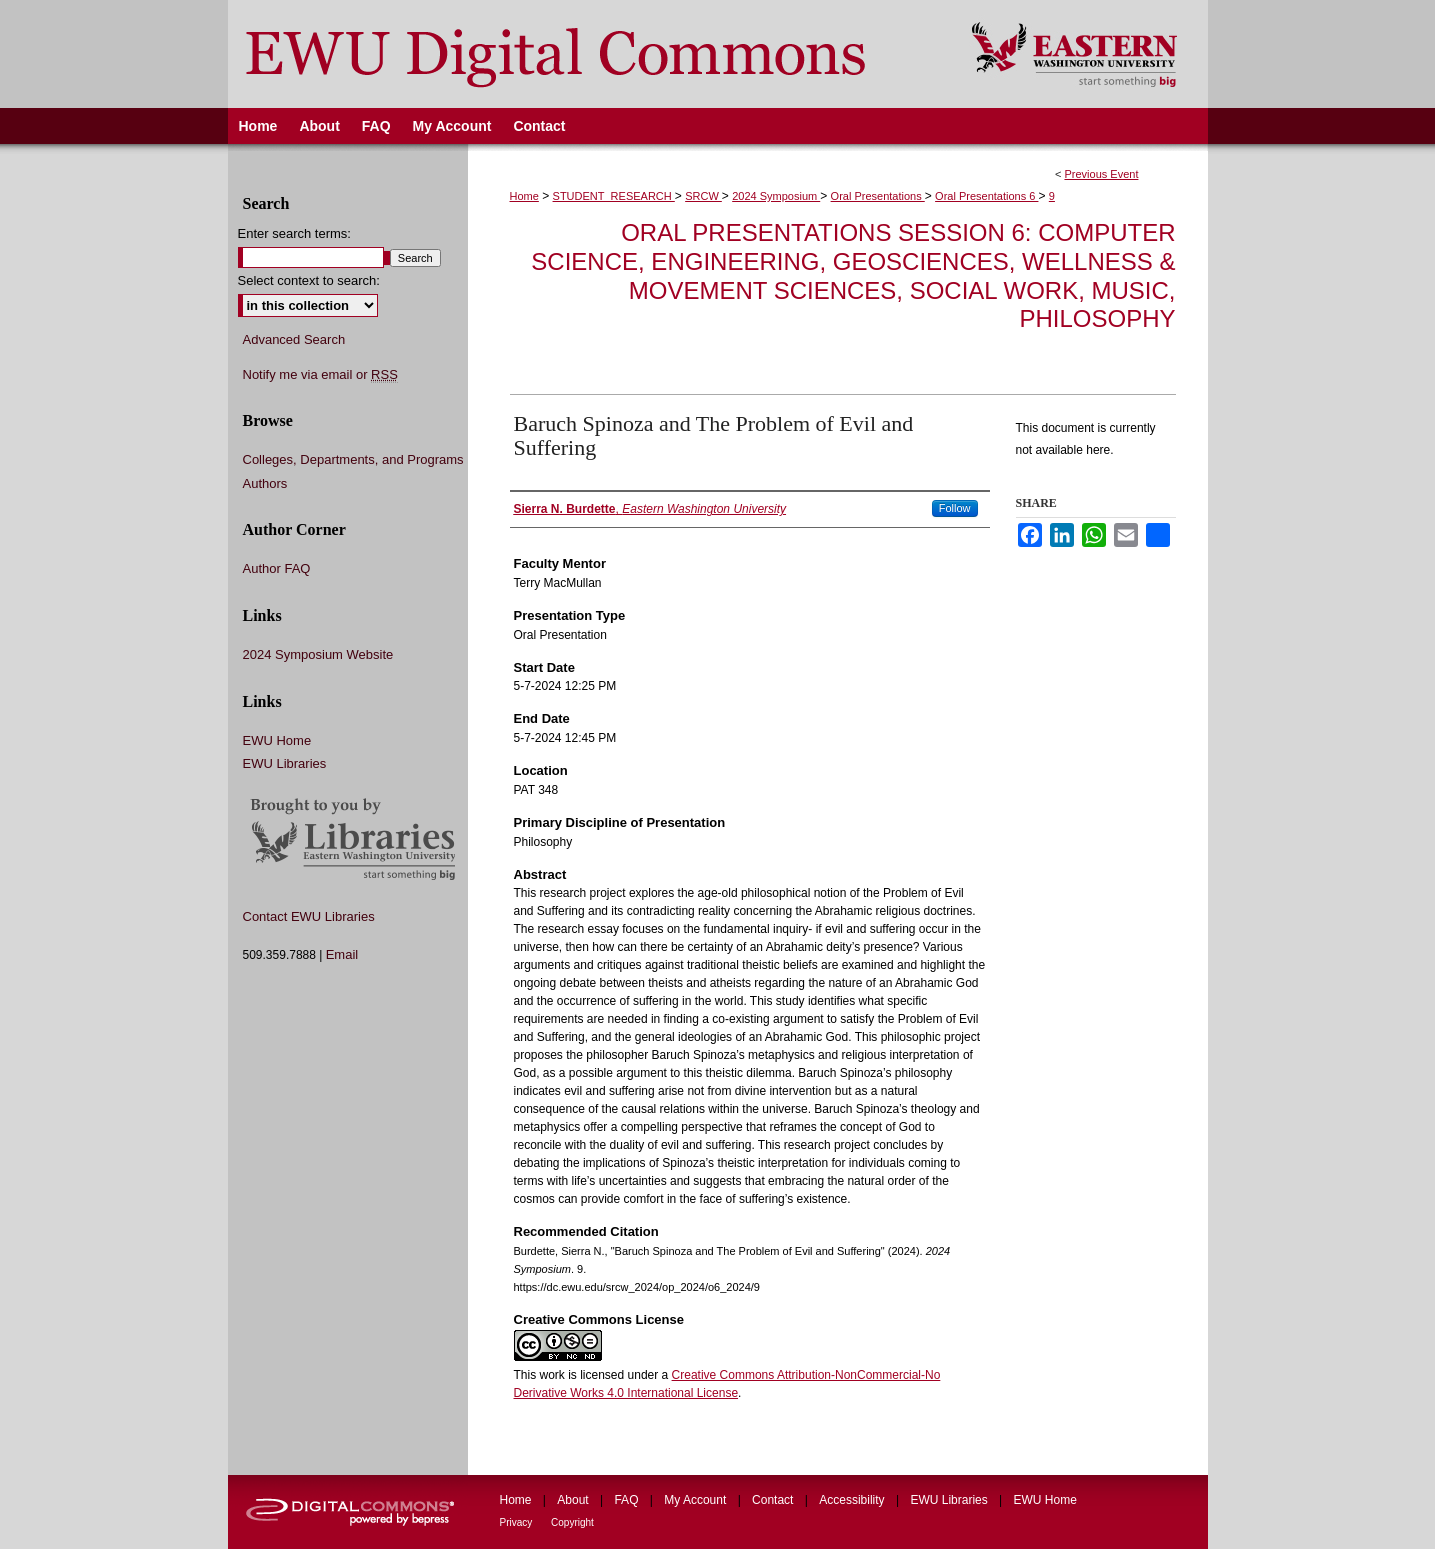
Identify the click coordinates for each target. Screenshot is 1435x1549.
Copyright (572, 1522)
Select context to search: (309, 280)
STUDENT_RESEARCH (614, 196)
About (574, 1500)
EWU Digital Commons (586, 54)
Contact (774, 1500)
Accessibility (853, 1500)
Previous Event (1101, 174)
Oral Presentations (878, 196)
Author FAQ (277, 568)
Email (342, 954)
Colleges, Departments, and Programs (353, 459)
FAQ (627, 1500)
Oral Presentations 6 (986, 196)
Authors (265, 483)
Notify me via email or (320, 375)
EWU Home (277, 740)
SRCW (703, 196)
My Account (696, 1500)
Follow (955, 508)
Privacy (518, 1522)
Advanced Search (294, 339)
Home (524, 196)
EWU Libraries (285, 763)
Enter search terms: (294, 233)
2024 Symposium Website (318, 654)
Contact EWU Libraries (309, 916)
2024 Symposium (776, 196)
